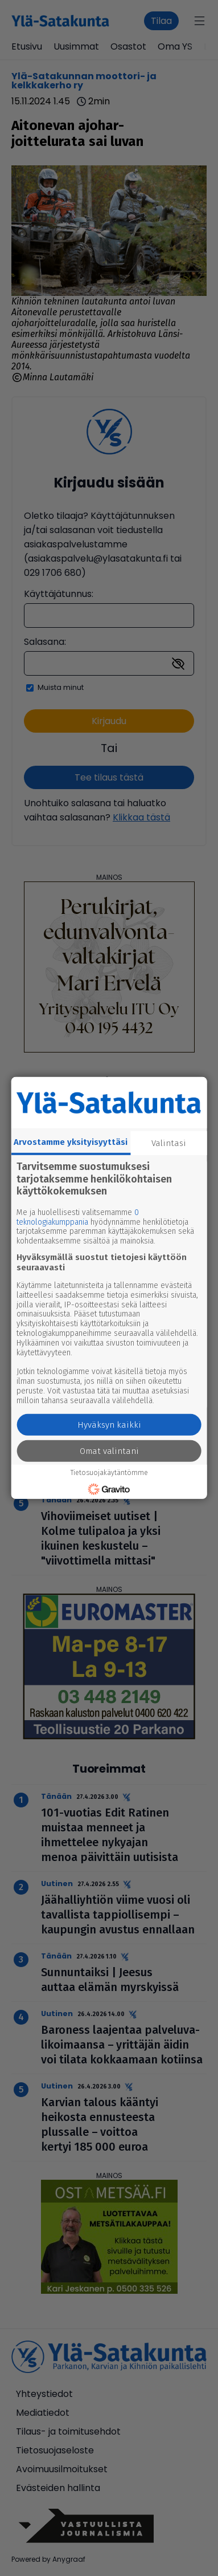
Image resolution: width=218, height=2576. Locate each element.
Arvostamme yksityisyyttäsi (70, 1142)
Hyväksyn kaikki (109, 1425)
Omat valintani (109, 1451)
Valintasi (168, 1143)
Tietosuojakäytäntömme (109, 1473)
